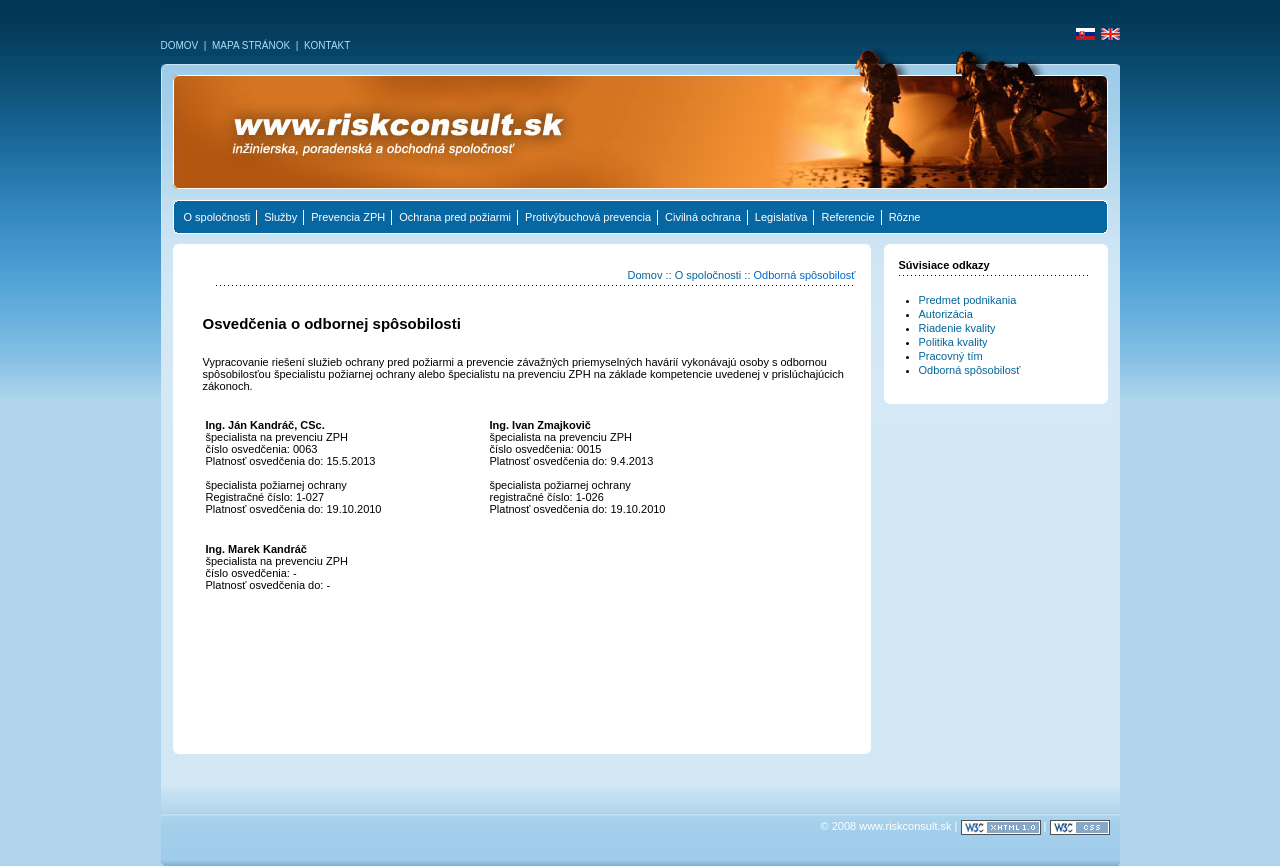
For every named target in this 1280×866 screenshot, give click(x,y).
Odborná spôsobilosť (970, 370)
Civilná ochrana (703, 217)
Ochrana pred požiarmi (455, 217)
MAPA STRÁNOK (251, 45)
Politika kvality (953, 342)
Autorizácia (946, 314)
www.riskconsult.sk (905, 826)
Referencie (847, 217)
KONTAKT (327, 45)
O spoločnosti (217, 217)
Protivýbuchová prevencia (588, 217)
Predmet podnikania (968, 300)
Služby (280, 217)
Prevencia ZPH (348, 217)
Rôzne (905, 217)
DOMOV (180, 45)
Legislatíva (781, 217)
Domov (645, 275)
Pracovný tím (951, 356)
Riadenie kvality (957, 328)
